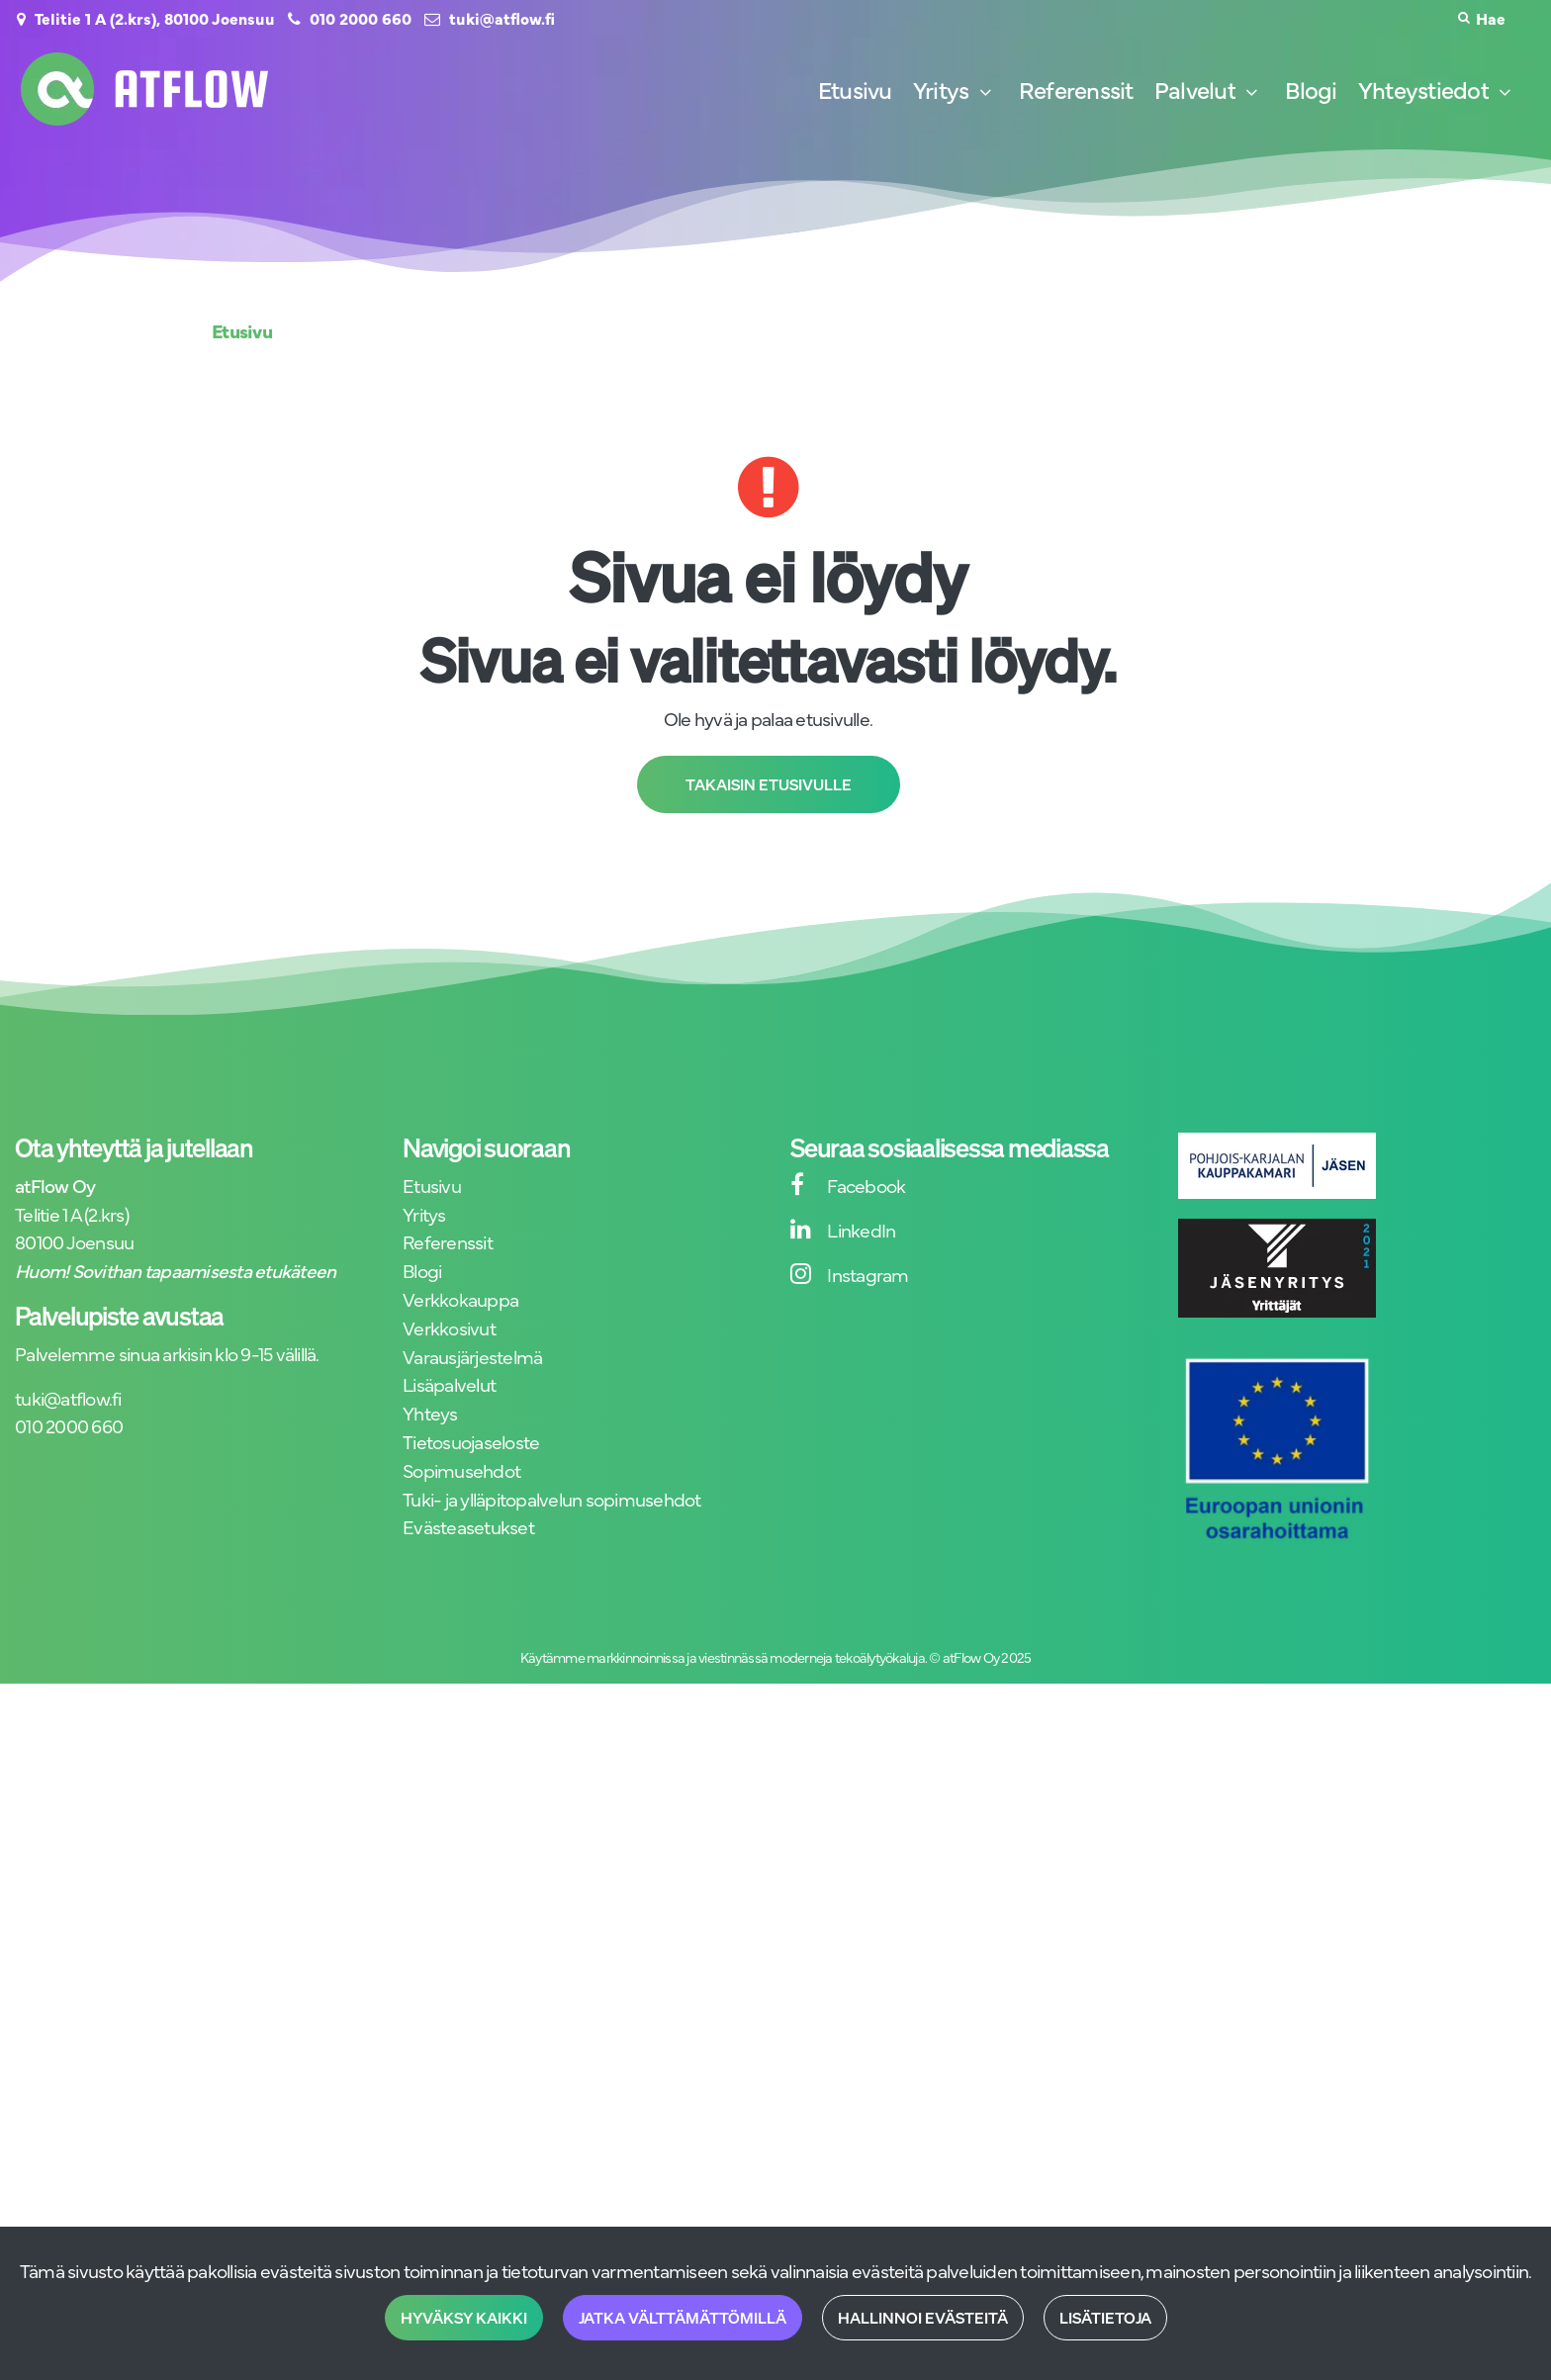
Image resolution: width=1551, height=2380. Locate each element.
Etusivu (432, 1184)
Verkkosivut (449, 1327)
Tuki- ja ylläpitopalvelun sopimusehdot (552, 1498)
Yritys (424, 1213)
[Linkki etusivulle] (144, 89)
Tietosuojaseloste (471, 1440)
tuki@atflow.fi (502, 18)
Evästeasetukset (468, 1525)
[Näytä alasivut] (985, 92)
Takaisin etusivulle (768, 784)
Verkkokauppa (460, 1298)
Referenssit (448, 1241)
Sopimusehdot (461, 1469)
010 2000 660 (360, 18)
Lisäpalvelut (449, 1383)
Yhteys (430, 1412)
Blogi (422, 1269)
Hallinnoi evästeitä (923, 2318)
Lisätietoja (1105, 2318)
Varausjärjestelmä (472, 1355)
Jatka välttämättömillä (682, 2318)
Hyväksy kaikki (464, 2318)
